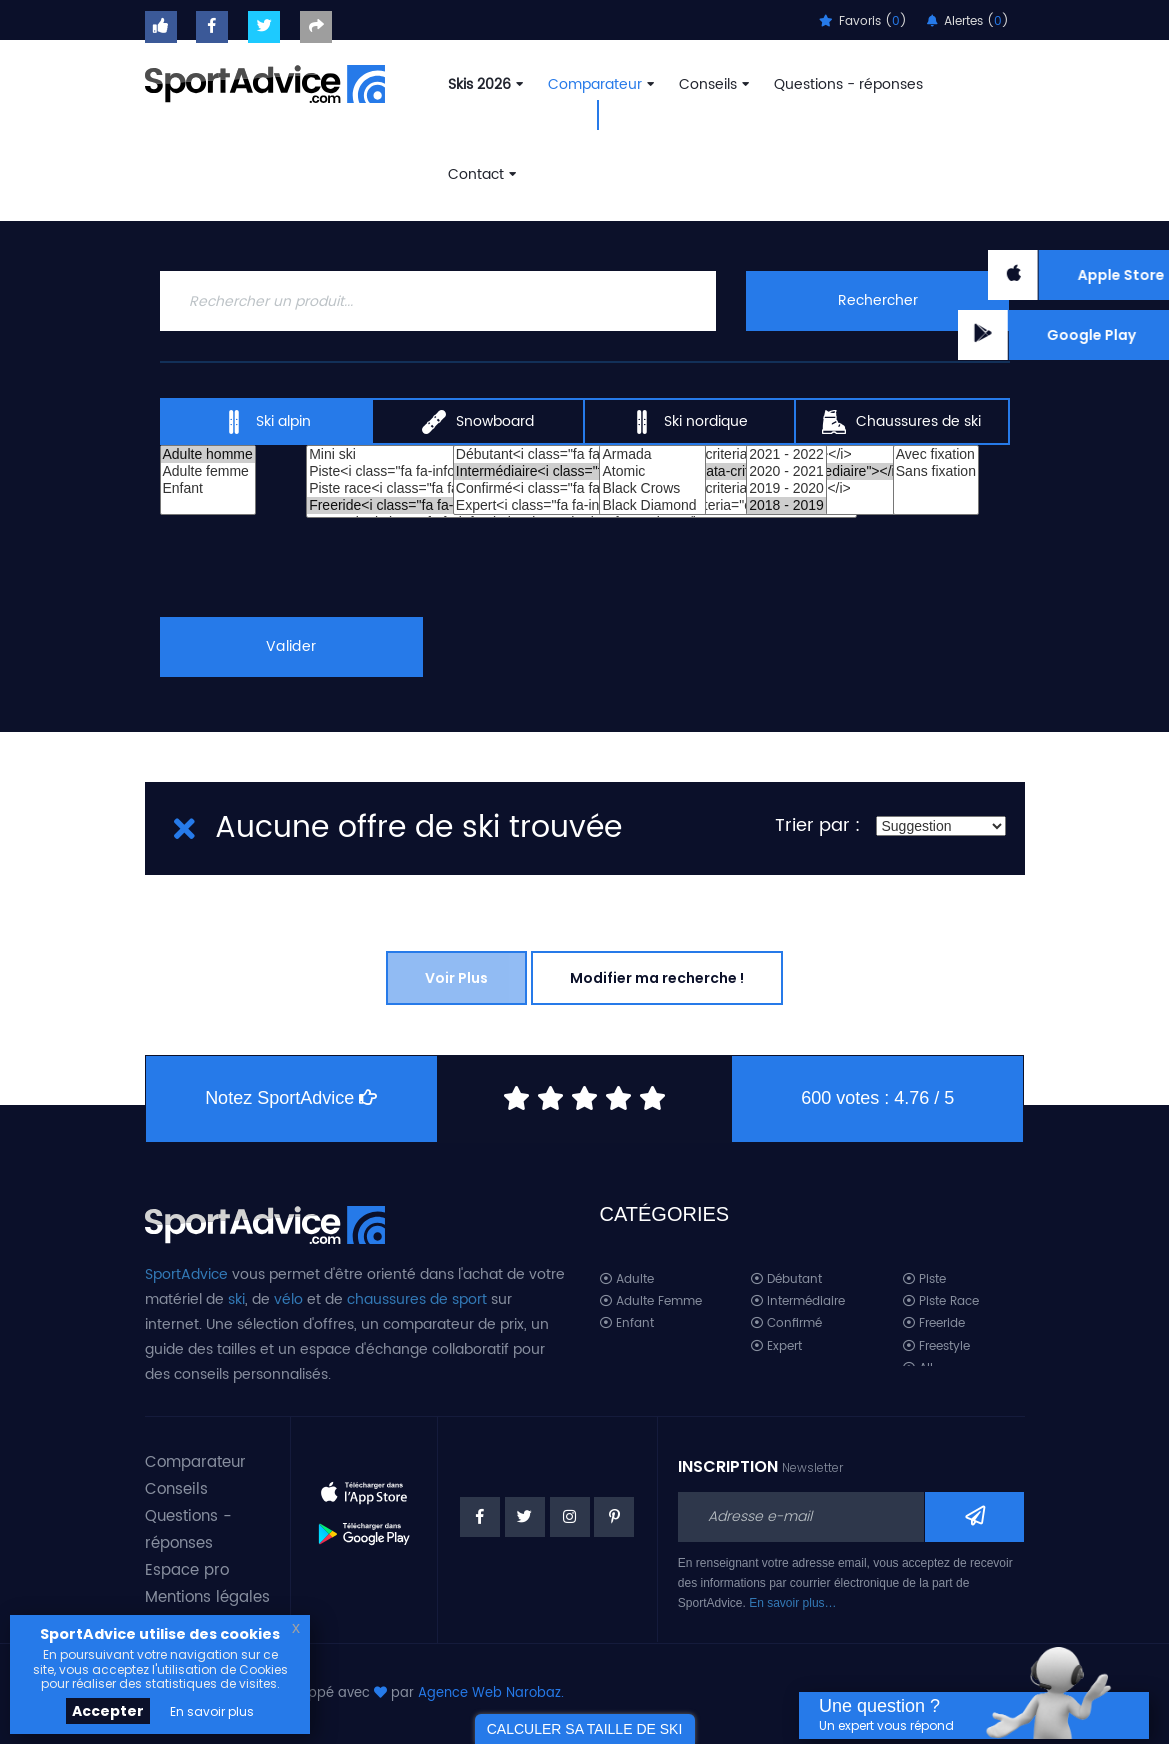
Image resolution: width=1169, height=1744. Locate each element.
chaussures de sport (417, 1299)
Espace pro (187, 1570)
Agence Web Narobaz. (491, 1693)
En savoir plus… (792, 1603)
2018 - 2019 (786, 505)
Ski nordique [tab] (689, 422)
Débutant (786, 1279)
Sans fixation (936, 471)
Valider (291, 646)
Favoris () (863, 21)
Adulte (627, 1279)
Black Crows (652, 488)
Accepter (108, 1711)
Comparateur (599, 84)
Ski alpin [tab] (266, 422)
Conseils (712, 84)
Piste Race (941, 1301)
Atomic (652, 471)
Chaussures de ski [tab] (901, 422)
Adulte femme (208, 471)
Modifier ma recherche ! (657, 978)
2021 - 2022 (786, 454)
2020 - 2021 (786, 471)
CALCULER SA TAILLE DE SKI (585, 1729)
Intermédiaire (798, 1301)
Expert (776, 1346)
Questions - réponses (848, 84)
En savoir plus (212, 1711)
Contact (480, 174)
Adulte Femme (651, 1301)
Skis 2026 (483, 84)
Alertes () (968, 21)
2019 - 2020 (786, 488)
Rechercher (878, 300)
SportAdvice (186, 1274)
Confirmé (786, 1323)
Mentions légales (207, 1597)
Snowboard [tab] (478, 422)
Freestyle (936, 1346)
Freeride (934, 1323)
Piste (924, 1279)
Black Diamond (652, 505)
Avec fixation (936, 454)
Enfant (208, 488)
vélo (288, 1299)
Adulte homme (208, 454)
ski (236, 1299)
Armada (652, 454)
